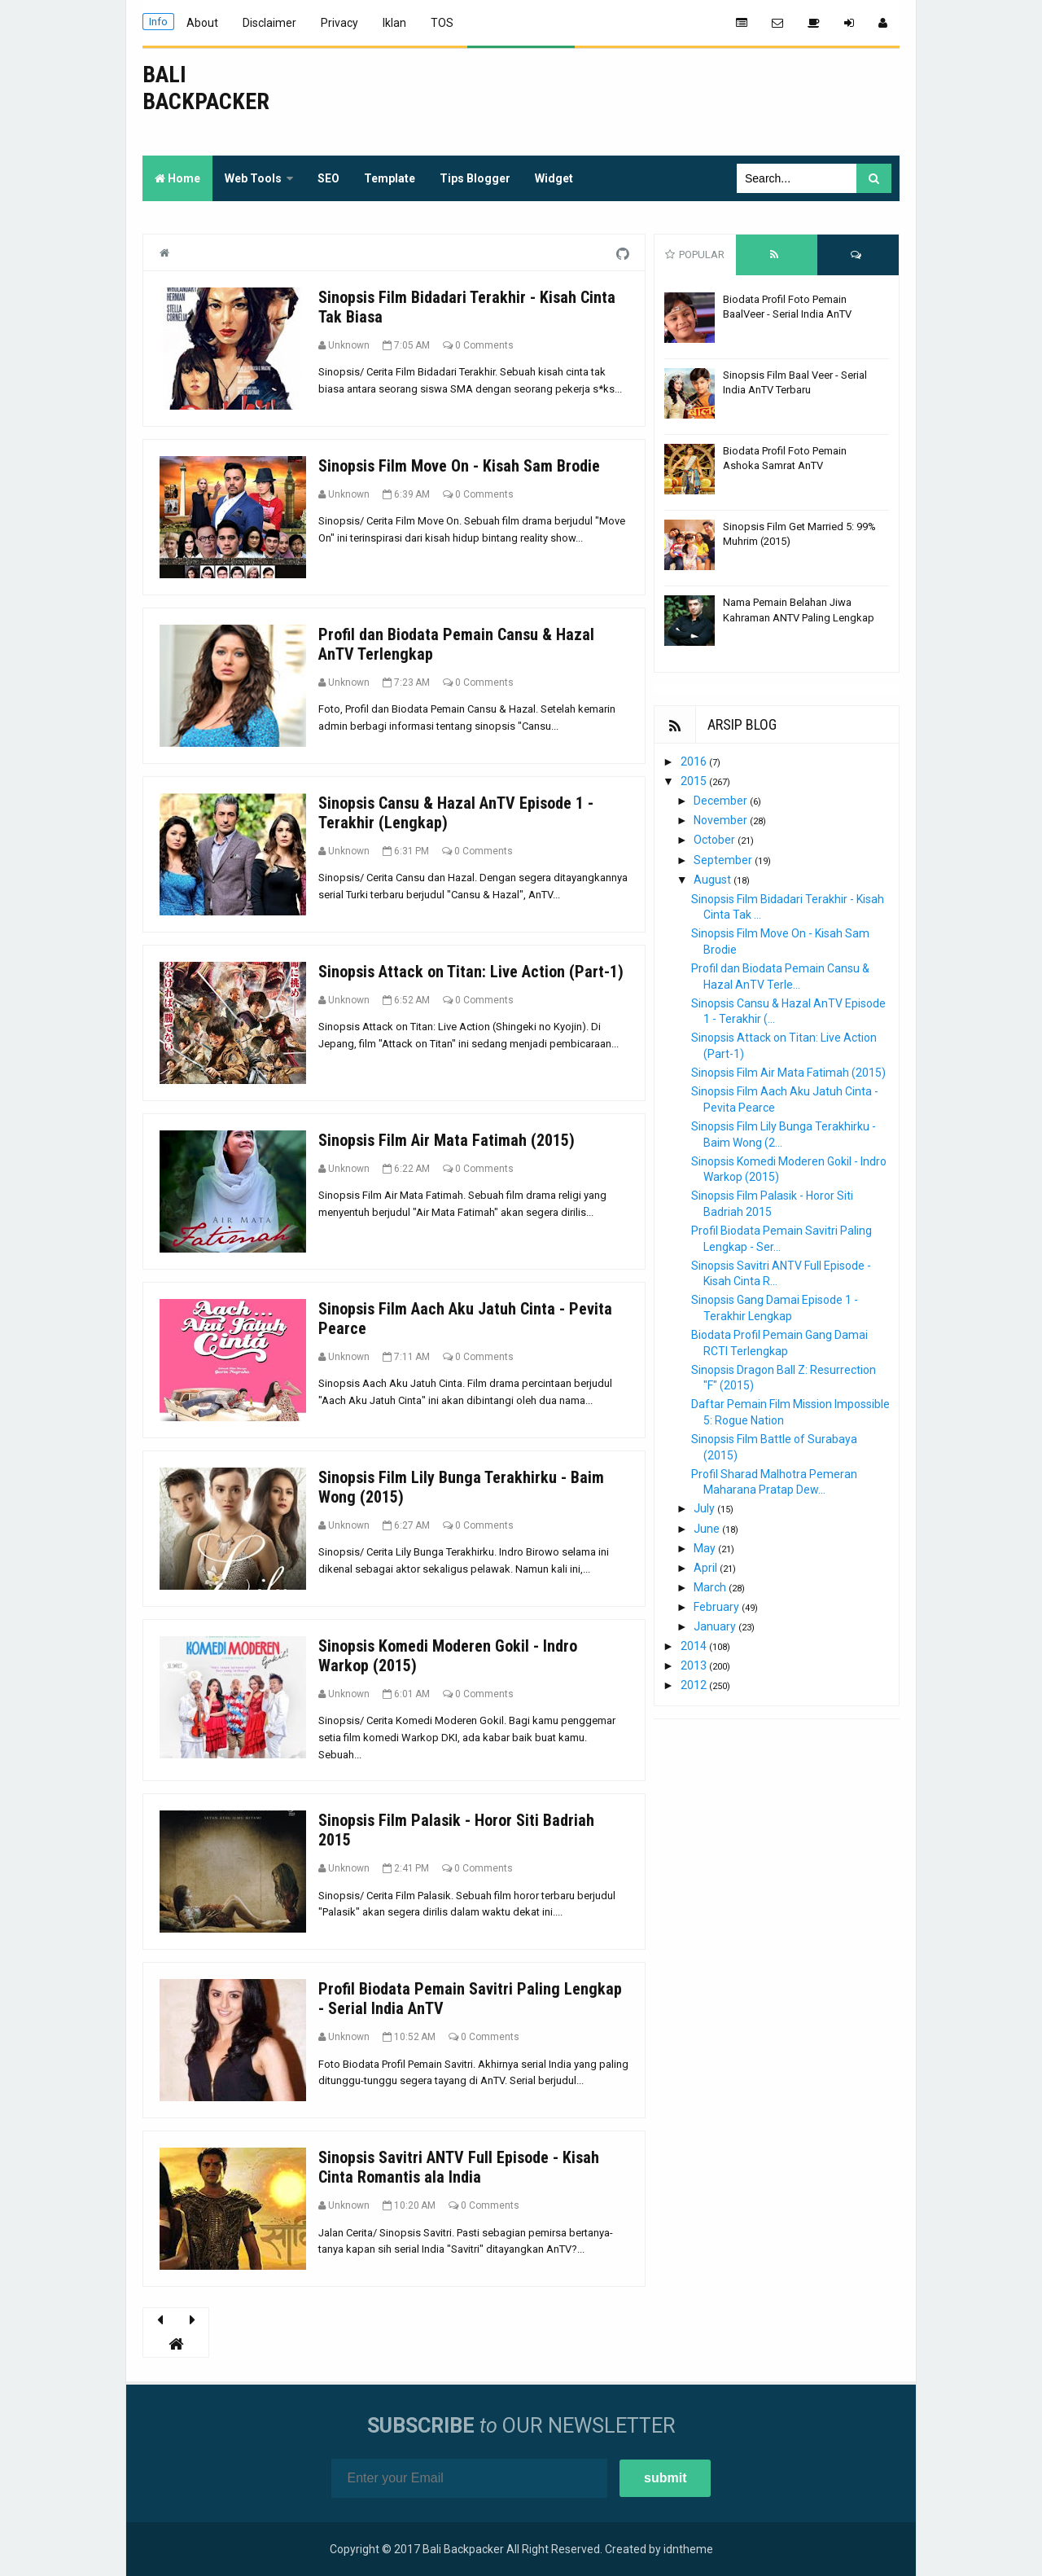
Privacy (339, 22)
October (716, 839)
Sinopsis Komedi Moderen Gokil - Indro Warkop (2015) (447, 1655)
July (705, 1508)
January (716, 1626)
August (713, 879)
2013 (695, 1665)
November (722, 820)
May (706, 1548)
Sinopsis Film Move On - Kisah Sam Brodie (459, 466)
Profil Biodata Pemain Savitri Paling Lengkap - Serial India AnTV (470, 1998)
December (722, 800)
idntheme (688, 2549)
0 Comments (484, 345)
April (707, 1567)
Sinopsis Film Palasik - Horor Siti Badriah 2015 (456, 1830)
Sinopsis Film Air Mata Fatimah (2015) (446, 1140)
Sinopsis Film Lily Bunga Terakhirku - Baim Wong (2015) (461, 1487)
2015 (695, 781)
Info (158, 21)
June (708, 1528)
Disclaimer (269, 22)
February (718, 1606)
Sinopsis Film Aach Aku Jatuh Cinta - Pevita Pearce (465, 1318)
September (724, 860)
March (711, 1587)
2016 (695, 761)
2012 (695, 1685)
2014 (695, 1645)
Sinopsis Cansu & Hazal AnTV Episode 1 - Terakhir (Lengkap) (455, 812)
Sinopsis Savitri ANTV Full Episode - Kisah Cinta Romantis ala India (458, 2167)
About (202, 22)
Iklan (394, 22)
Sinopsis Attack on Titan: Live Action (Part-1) (471, 971)
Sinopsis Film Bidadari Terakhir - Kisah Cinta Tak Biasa (466, 307)
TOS (442, 22)
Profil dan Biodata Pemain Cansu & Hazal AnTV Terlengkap (456, 644)
